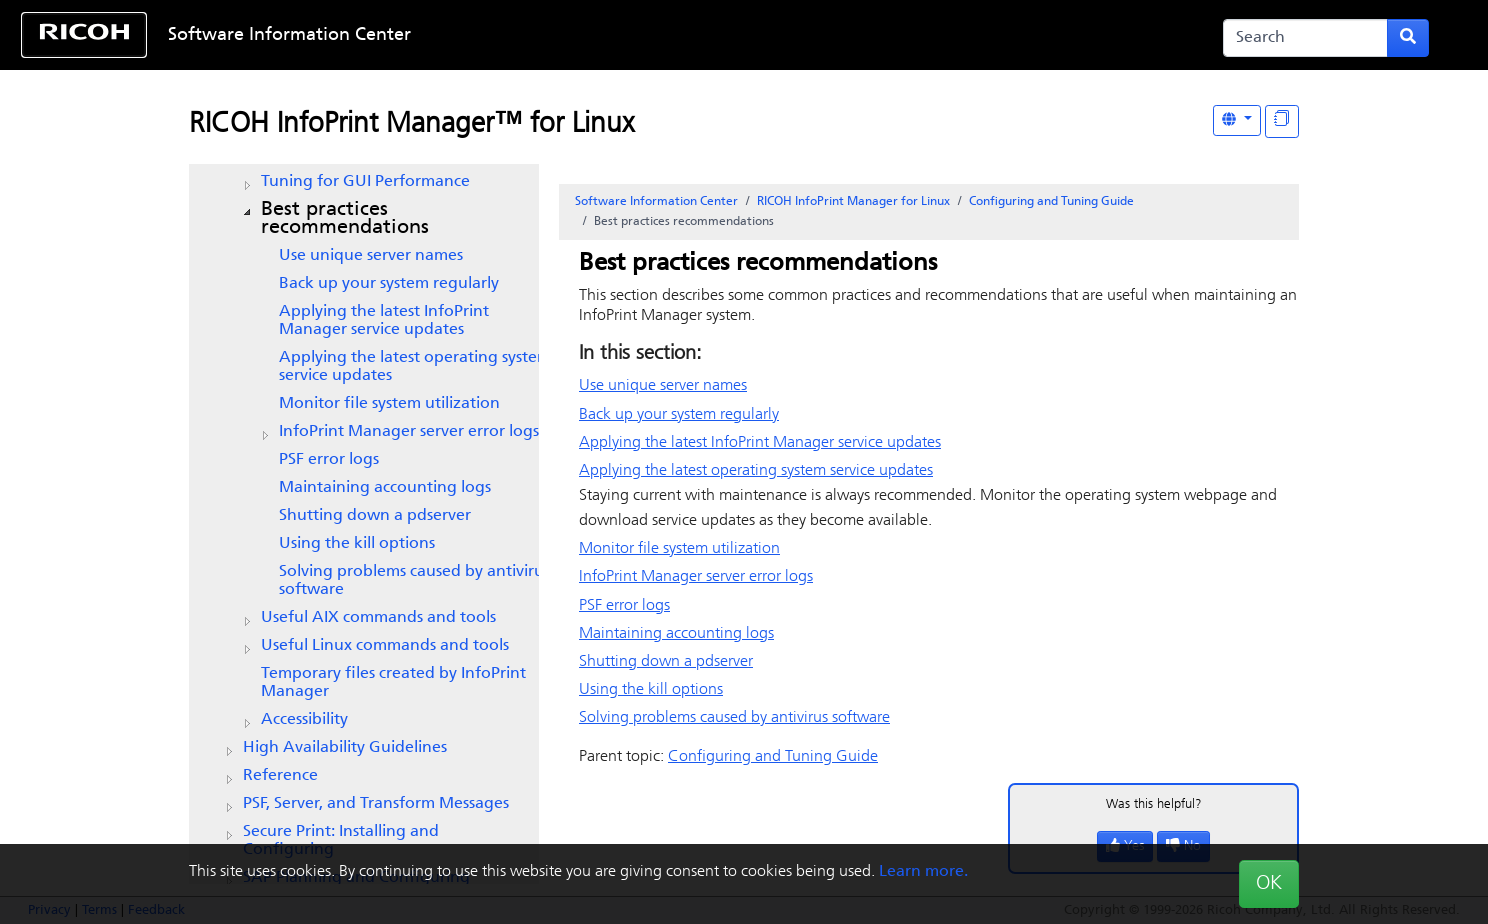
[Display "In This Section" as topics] (1282, 121)
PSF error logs (329, 460)
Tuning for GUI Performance (365, 182)
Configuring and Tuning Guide (1051, 202)
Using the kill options (357, 544)
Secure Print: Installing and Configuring (341, 841)
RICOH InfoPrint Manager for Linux (853, 202)
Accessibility (304, 720)
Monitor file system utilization (389, 404)
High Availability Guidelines (345, 748)
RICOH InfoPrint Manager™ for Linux (411, 125)
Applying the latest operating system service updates (415, 367)
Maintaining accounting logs (385, 488)
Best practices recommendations (345, 219)
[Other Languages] (1237, 120)
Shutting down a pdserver (375, 516)
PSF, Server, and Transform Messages (376, 804)
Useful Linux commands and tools (385, 646)
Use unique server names (371, 256)
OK (1269, 884)
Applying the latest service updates (384, 321)
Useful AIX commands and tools (378, 618)
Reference (280, 776)
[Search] (1305, 38)
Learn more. (923, 872)
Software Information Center (289, 35)
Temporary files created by (393, 683)
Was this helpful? (1154, 804)
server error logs (409, 432)
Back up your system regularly (389, 284)
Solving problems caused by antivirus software (414, 581)
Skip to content (679, 35)
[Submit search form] (1408, 38)
